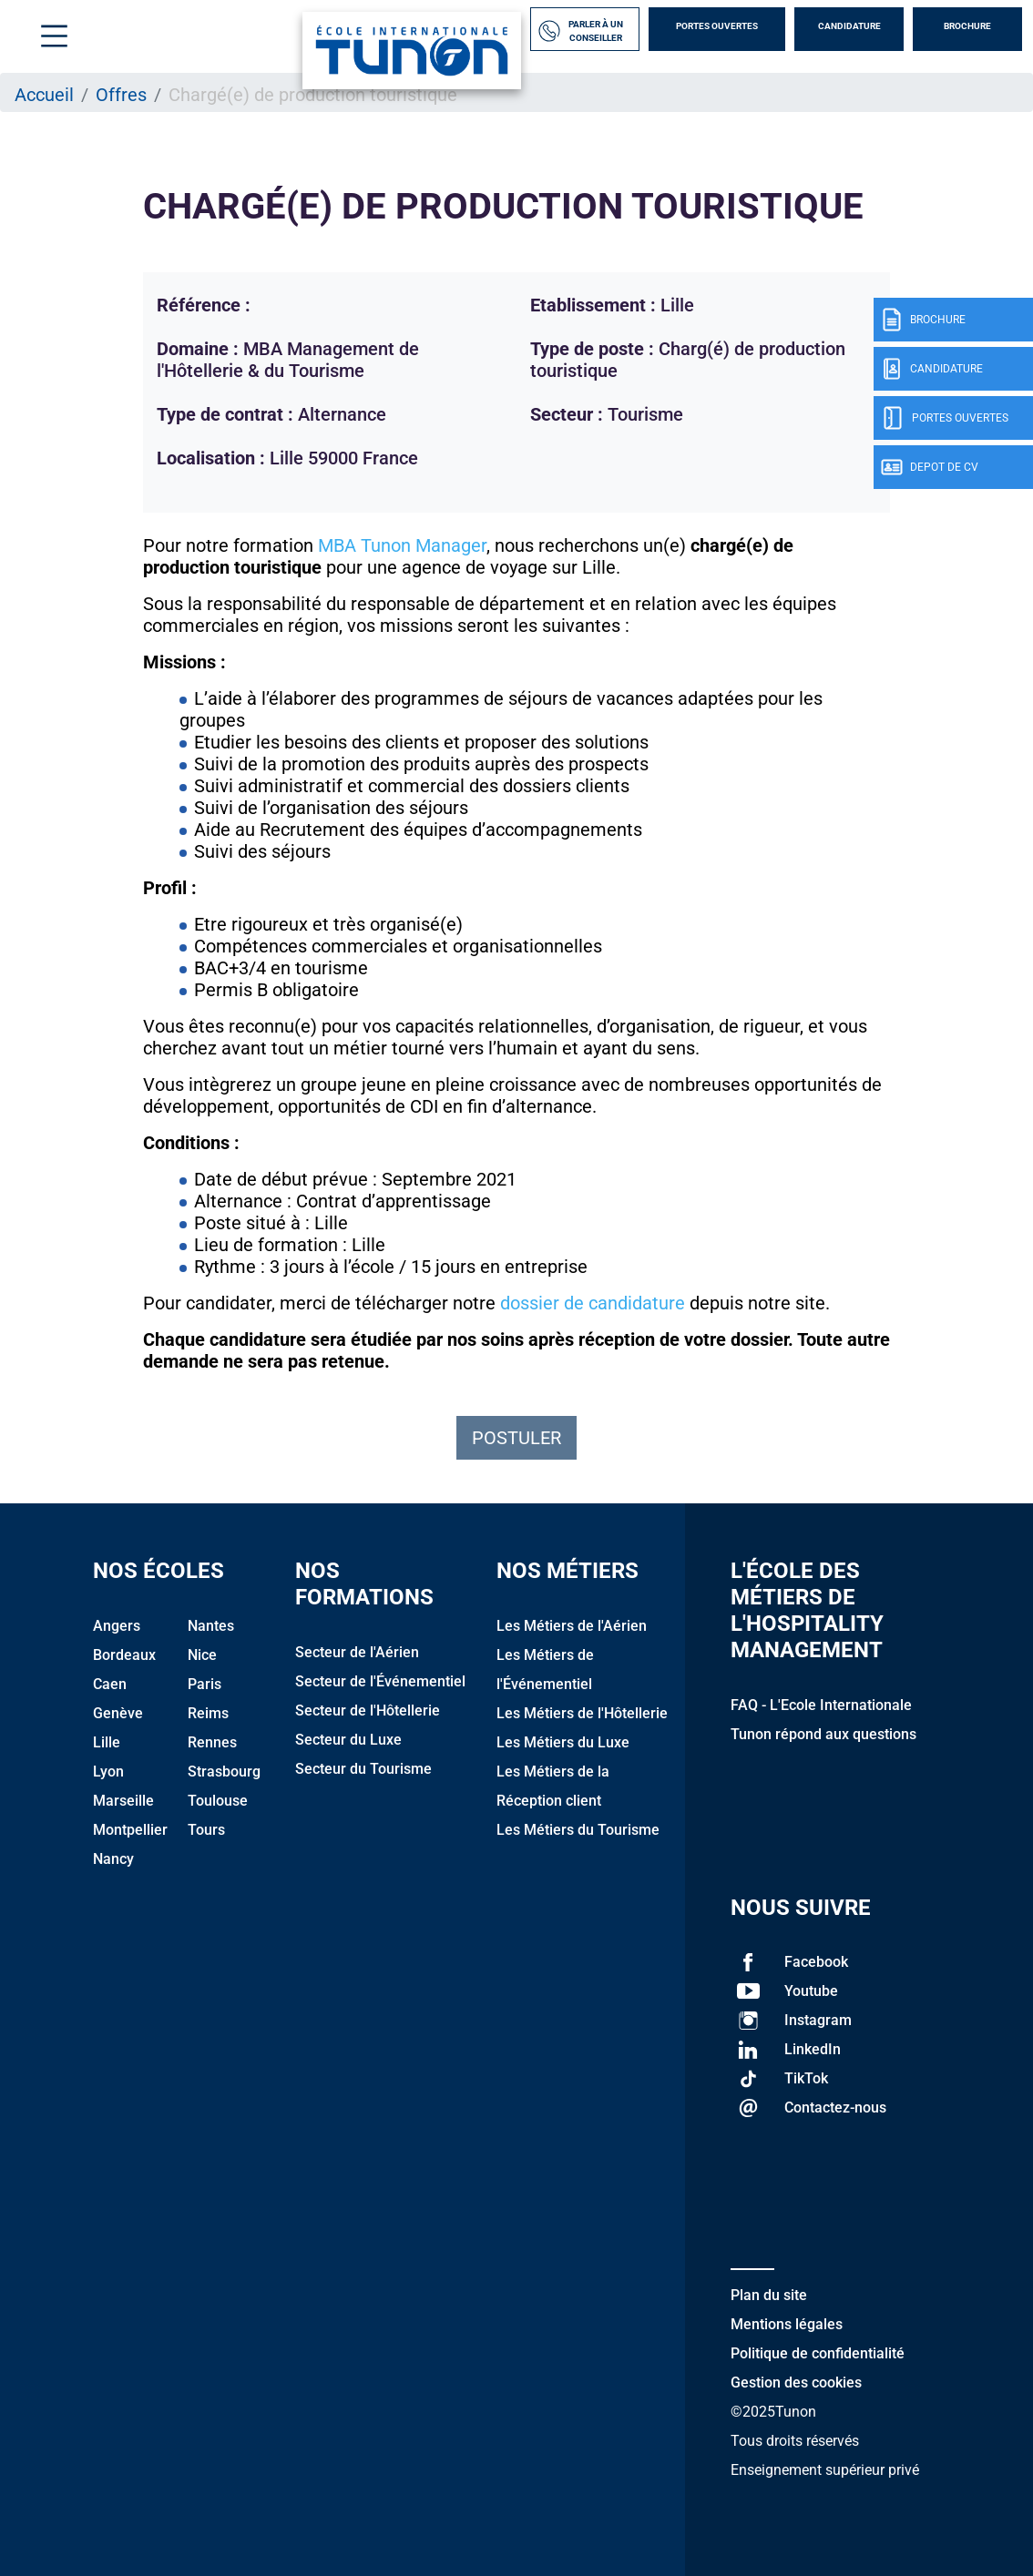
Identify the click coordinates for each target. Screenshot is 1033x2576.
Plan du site (769, 2295)
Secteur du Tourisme (363, 1768)
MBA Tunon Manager (402, 545)
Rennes (212, 1742)
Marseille (123, 1800)
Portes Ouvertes (717, 26)
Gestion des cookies (796, 2382)
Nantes (211, 1625)
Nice (202, 1655)
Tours (206, 1829)
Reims (208, 1713)
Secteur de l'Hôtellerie (367, 1710)
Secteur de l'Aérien (357, 1652)
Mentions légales (787, 2324)
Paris (204, 1684)
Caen (110, 1684)
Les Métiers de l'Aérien (571, 1625)
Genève (118, 1713)
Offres (121, 95)
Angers (116, 1625)
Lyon (108, 1771)
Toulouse (218, 1800)
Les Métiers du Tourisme (578, 1829)
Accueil (44, 95)
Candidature (849, 26)
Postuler (516, 1438)
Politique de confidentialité (818, 2353)
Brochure (967, 26)
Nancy (113, 1859)
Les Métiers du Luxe (562, 1742)
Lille (106, 1742)
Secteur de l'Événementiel (380, 1681)
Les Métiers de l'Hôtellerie (582, 1713)
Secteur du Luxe (348, 1739)
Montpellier (130, 1829)
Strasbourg (224, 1771)
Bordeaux (124, 1655)
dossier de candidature (592, 1303)
